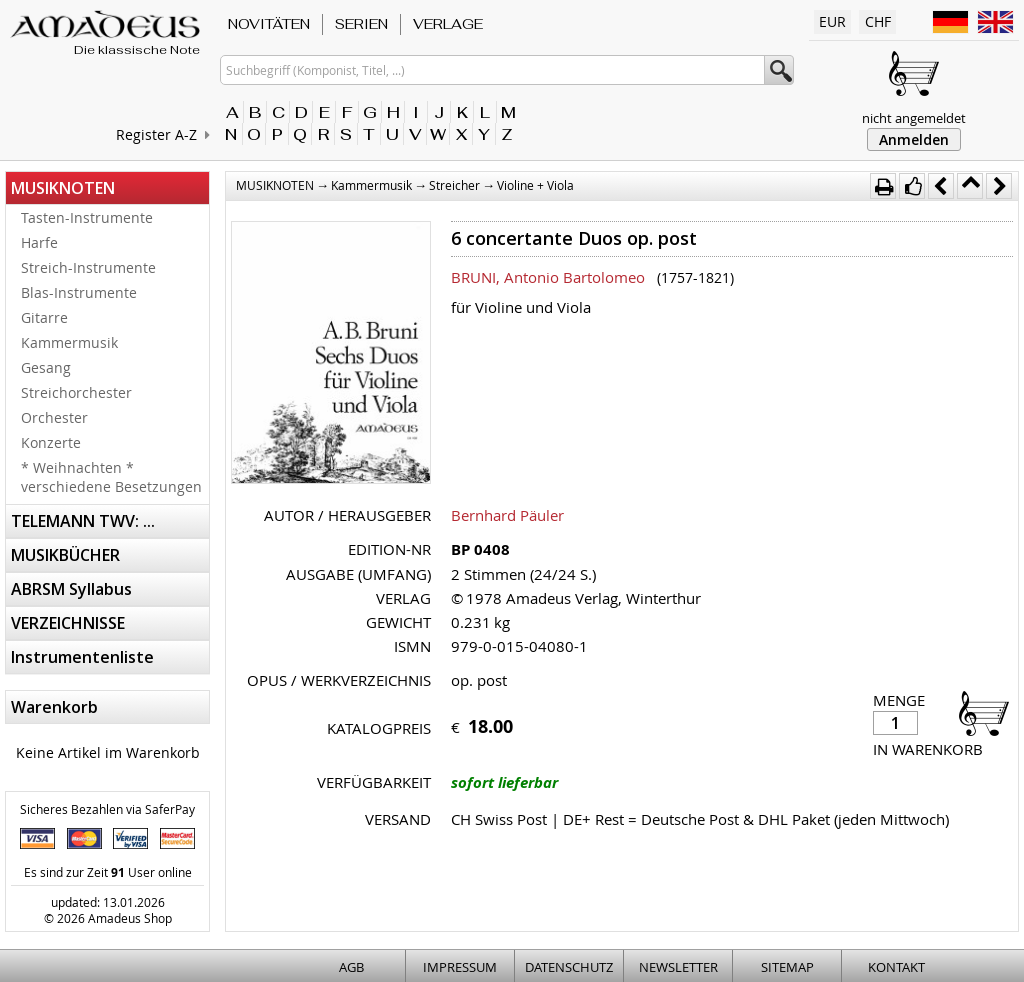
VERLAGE (448, 24)
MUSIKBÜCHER (65, 555)
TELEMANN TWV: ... (83, 521)
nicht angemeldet (914, 118)
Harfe (39, 242)
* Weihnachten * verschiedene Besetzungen (111, 477)
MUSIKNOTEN (63, 188)
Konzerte (51, 442)
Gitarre (44, 317)
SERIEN (361, 24)
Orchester (54, 417)
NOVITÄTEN (269, 24)
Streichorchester (76, 392)
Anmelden (914, 139)
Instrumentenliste (82, 657)
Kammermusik (69, 342)
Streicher (454, 185)
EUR (832, 21)
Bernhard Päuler (507, 515)
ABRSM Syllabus (71, 589)
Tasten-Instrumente (87, 217)
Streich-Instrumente (88, 267)
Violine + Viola (535, 185)
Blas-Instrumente (79, 292)
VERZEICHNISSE (68, 623)
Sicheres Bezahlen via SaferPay (107, 809)
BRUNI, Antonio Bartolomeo (548, 277)
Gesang (46, 367)
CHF (878, 21)
